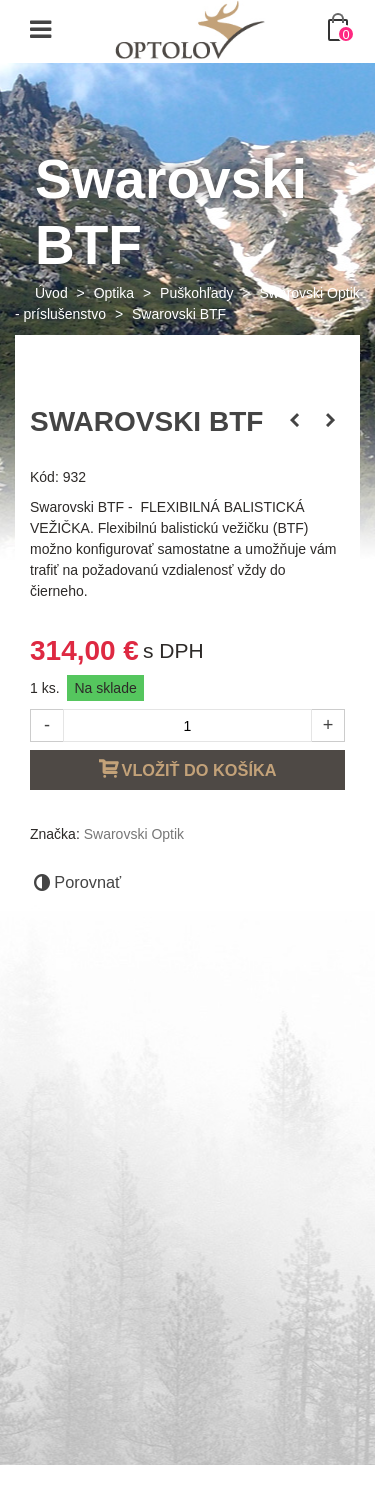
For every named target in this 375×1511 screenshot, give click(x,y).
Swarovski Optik (134, 834)
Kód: (44, 477)
